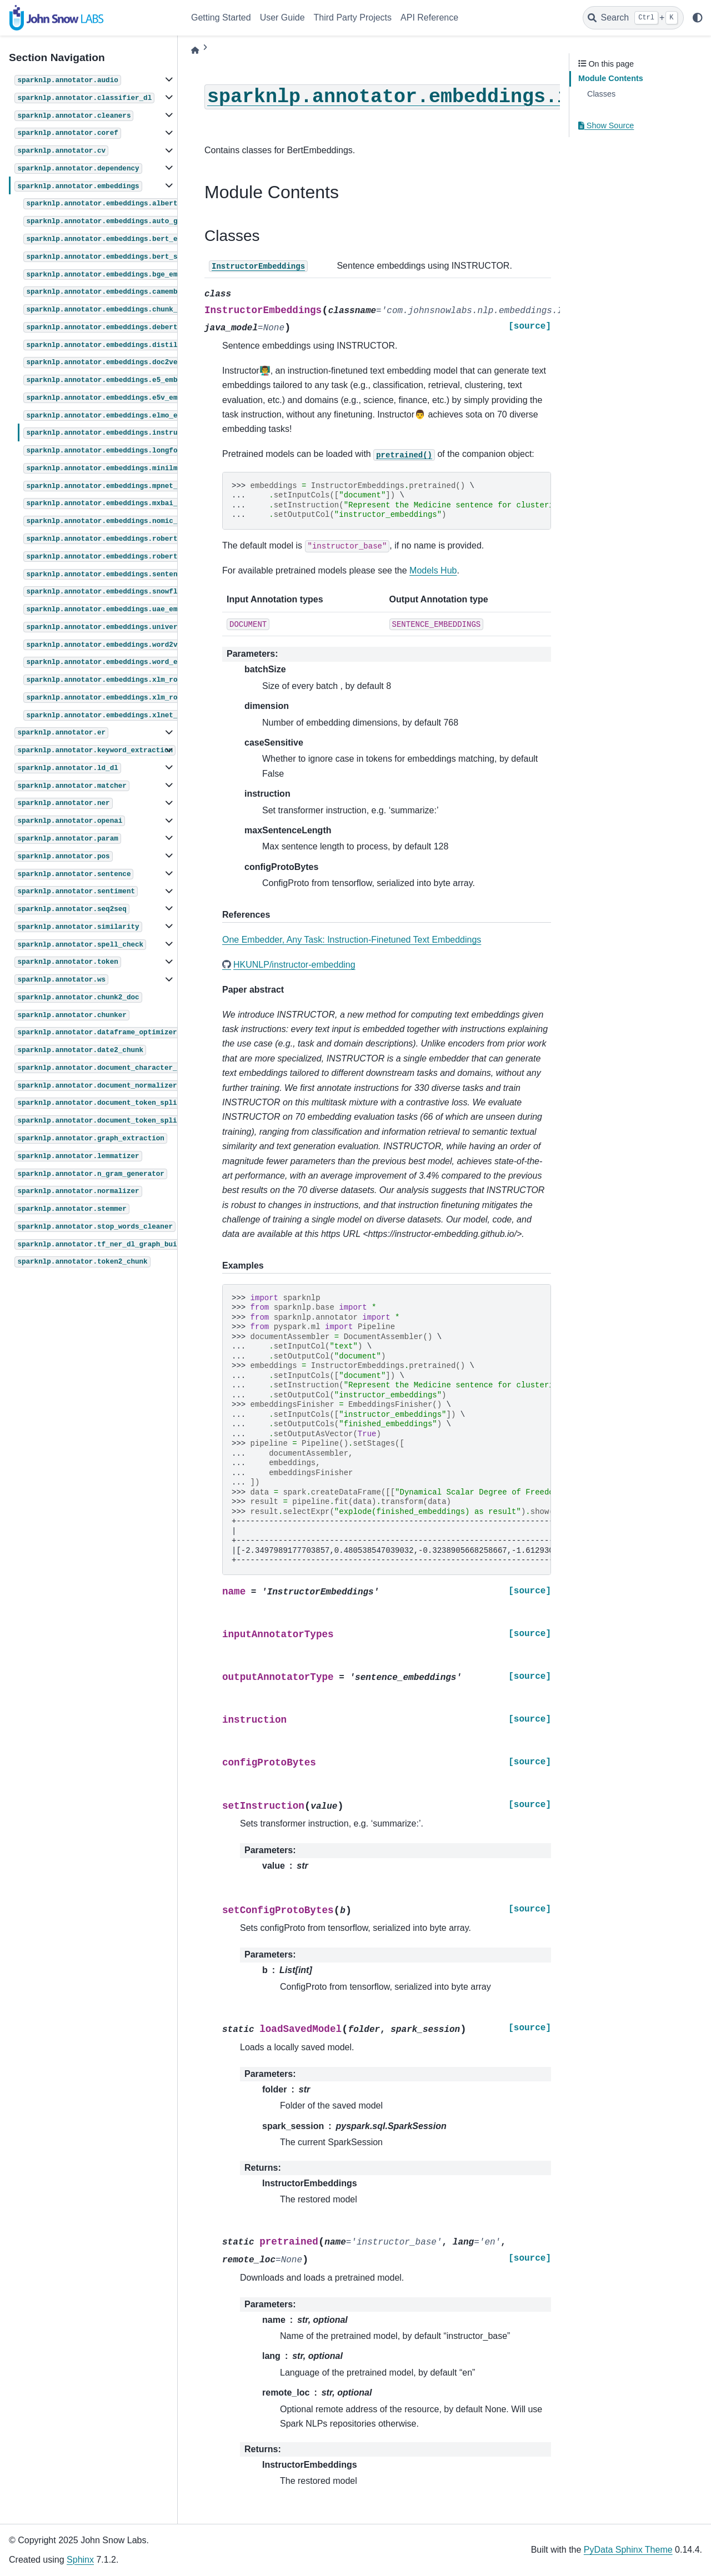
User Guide (282, 17)
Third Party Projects (353, 17)
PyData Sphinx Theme (628, 2549)
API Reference (429, 17)
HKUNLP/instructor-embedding (294, 964)
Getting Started (221, 17)
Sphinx (80, 2559)
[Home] (195, 50)
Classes (601, 93)
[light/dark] (697, 17)
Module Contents (610, 78)
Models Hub (433, 570)
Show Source (606, 125)
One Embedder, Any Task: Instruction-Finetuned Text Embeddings (351, 939)
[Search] (633, 17)
